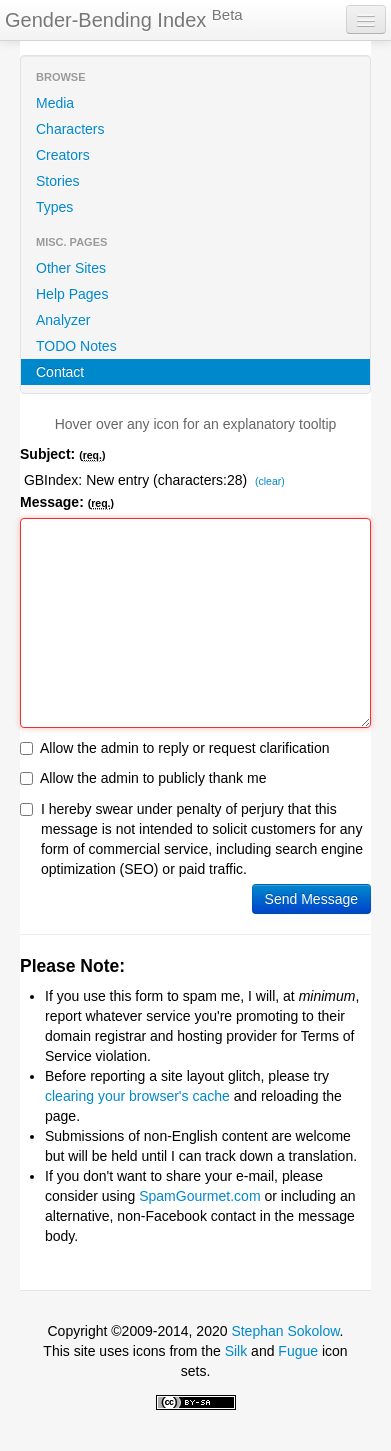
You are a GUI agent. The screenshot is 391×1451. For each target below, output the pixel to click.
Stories (58, 181)
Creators (63, 155)
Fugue (298, 1351)
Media (55, 103)
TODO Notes (76, 346)
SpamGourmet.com (199, 1196)
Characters (70, 129)
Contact (60, 372)
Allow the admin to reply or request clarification (174, 748)
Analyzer (63, 320)
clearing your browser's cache (137, 1096)
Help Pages (72, 294)
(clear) (270, 482)
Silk (236, 1351)
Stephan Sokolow (285, 1331)
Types (54, 207)
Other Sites (71, 268)
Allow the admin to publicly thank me (143, 778)
